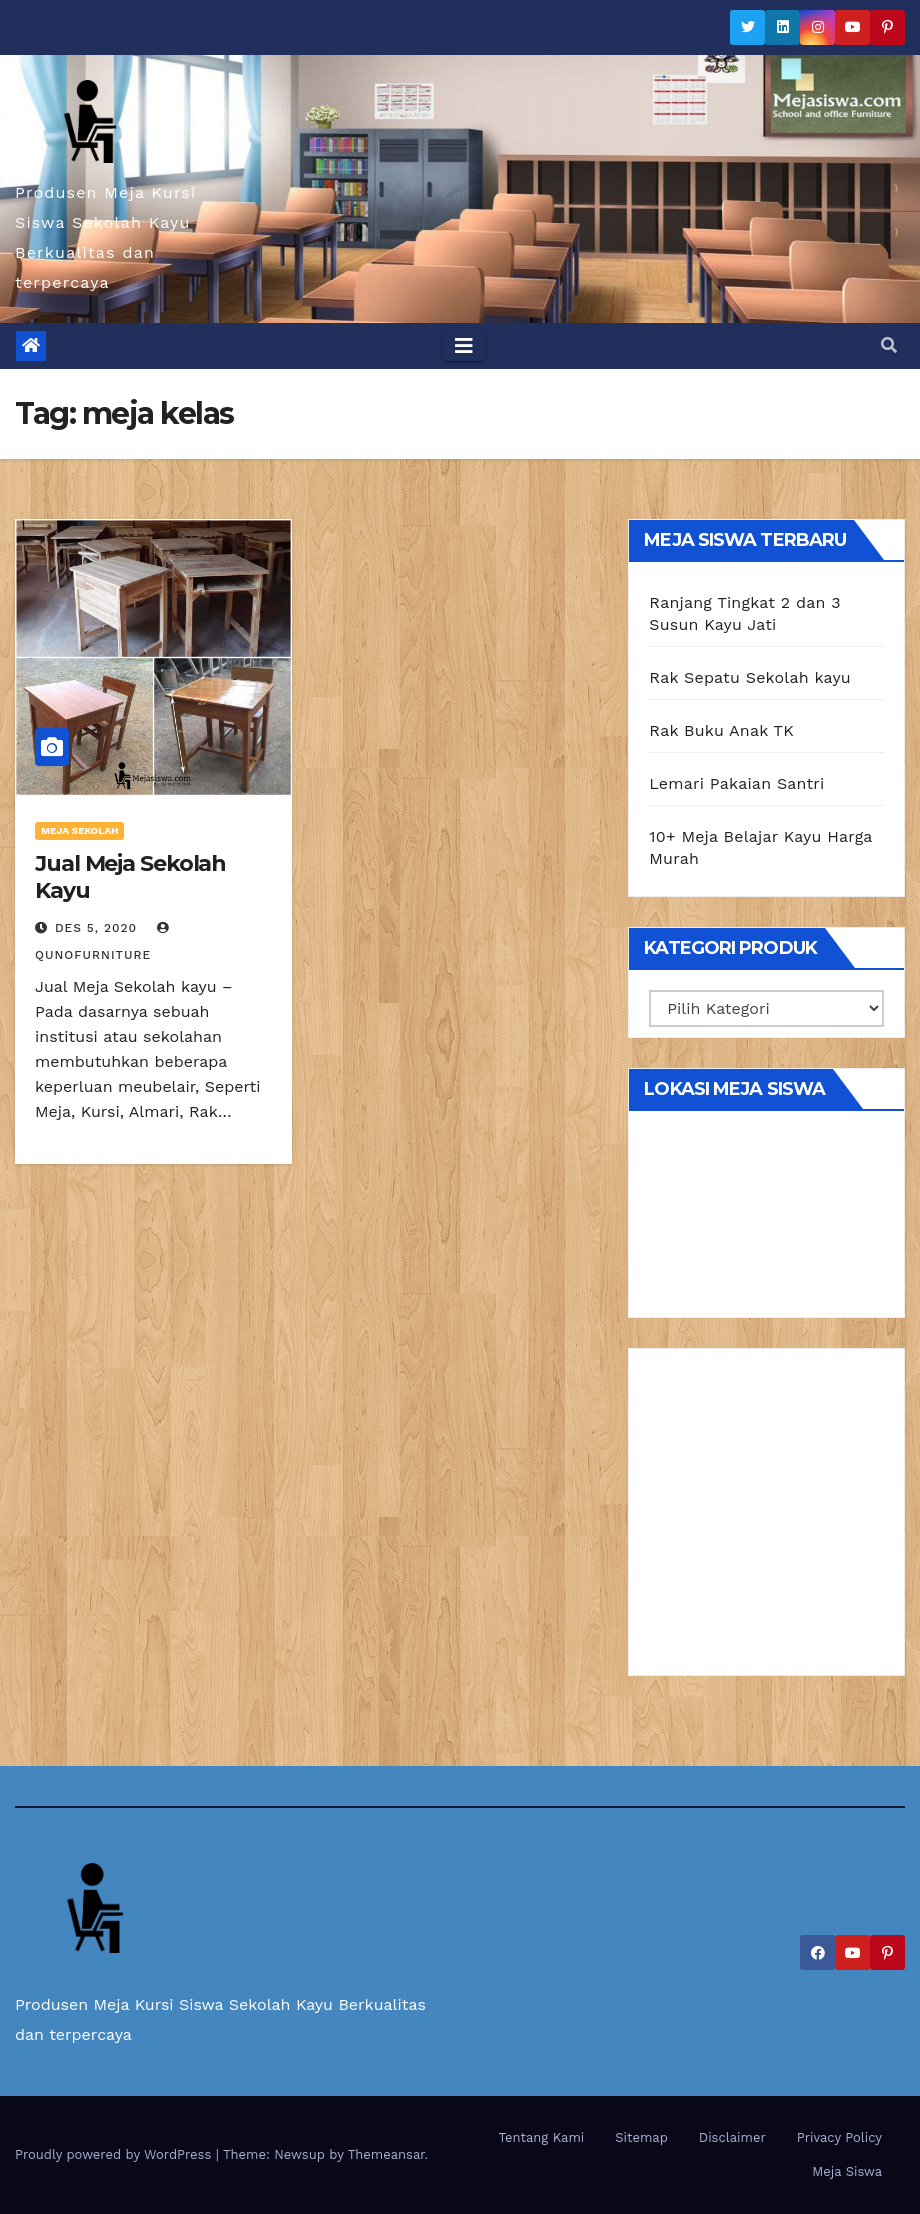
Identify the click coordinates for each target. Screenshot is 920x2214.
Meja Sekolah (79, 830)
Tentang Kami (542, 2137)
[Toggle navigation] (464, 346)
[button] (889, 345)
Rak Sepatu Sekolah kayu (750, 677)
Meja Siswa (847, 2171)
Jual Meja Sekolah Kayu (130, 876)
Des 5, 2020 (96, 928)
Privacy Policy (839, 2137)
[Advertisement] (766, 1519)
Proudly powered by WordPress (115, 2154)
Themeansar (386, 2154)
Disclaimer (732, 2137)
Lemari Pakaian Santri (736, 783)
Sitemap (641, 2137)
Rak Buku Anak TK (721, 730)
